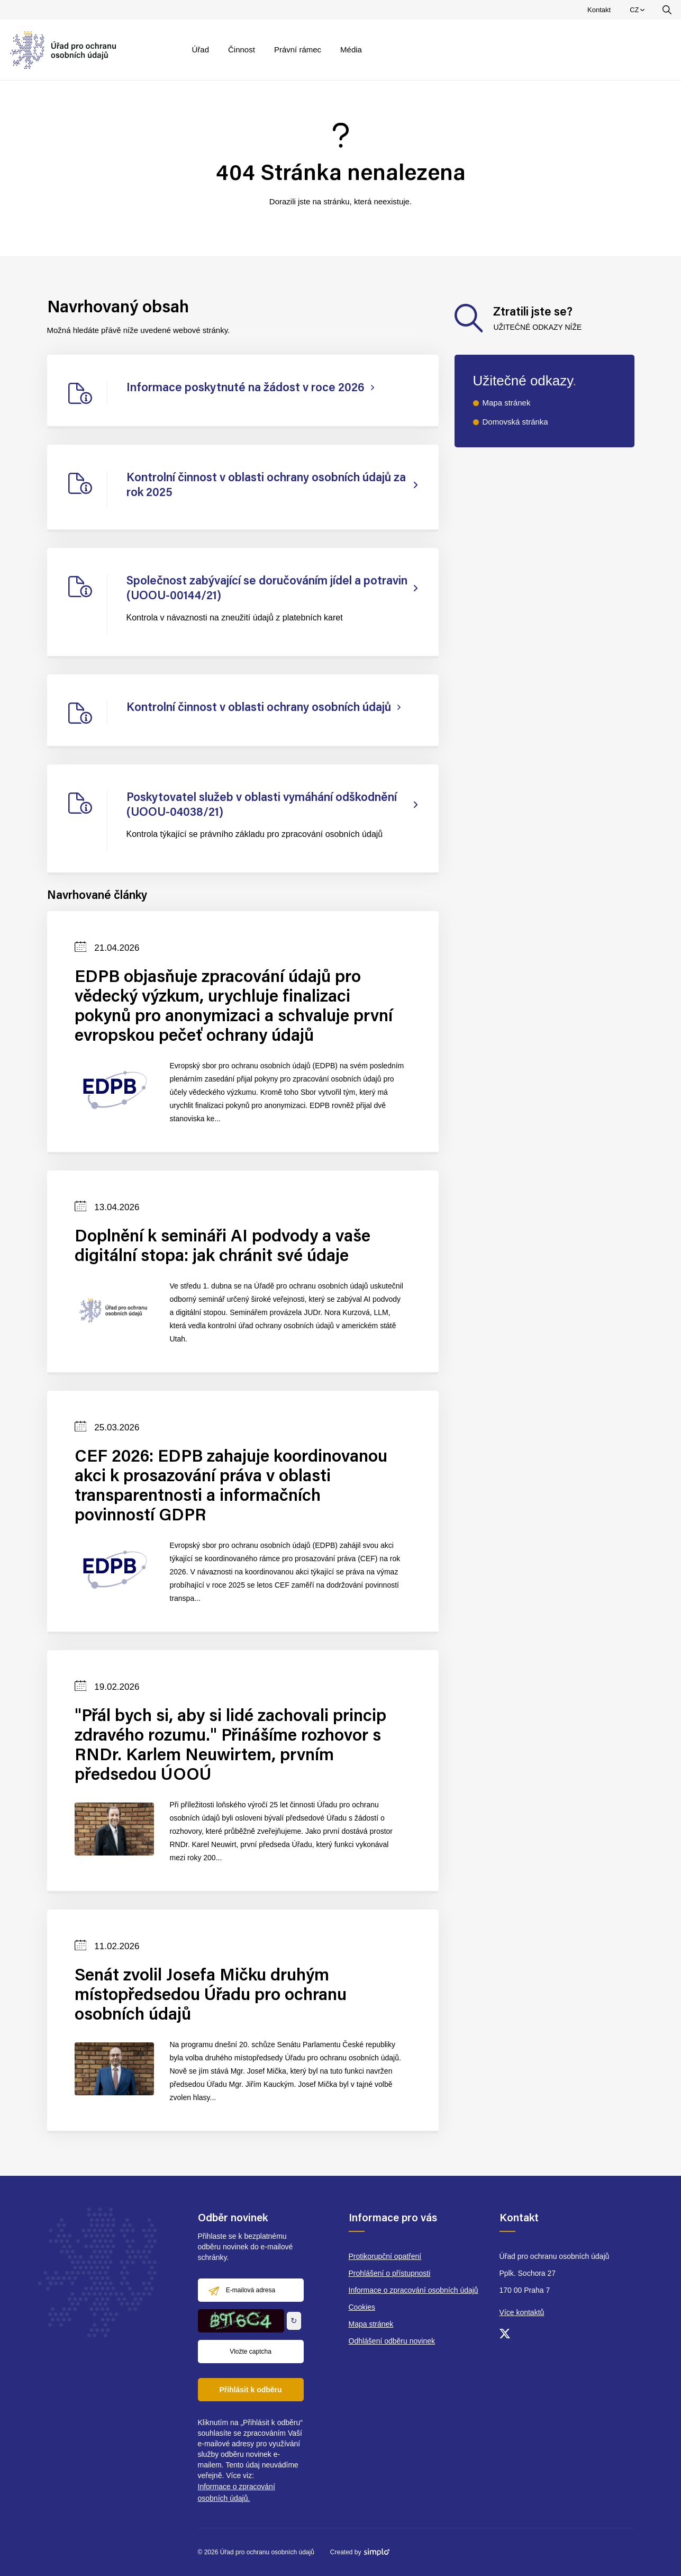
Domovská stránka (515, 421)
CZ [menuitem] (638, 12)
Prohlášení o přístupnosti (390, 2273)
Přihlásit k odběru (250, 2389)
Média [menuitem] (351, 49)
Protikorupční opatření (385, 2256)
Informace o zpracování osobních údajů (413, 2290)
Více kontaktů (522, 2312)
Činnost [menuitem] (241, 49)
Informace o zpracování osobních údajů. (236, 2492)
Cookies (362, 2307)
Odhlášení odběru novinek (392, 2341)
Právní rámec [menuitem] (297, 49)
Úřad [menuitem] (201, 49)
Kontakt (599, 10)
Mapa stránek (507, 402)
